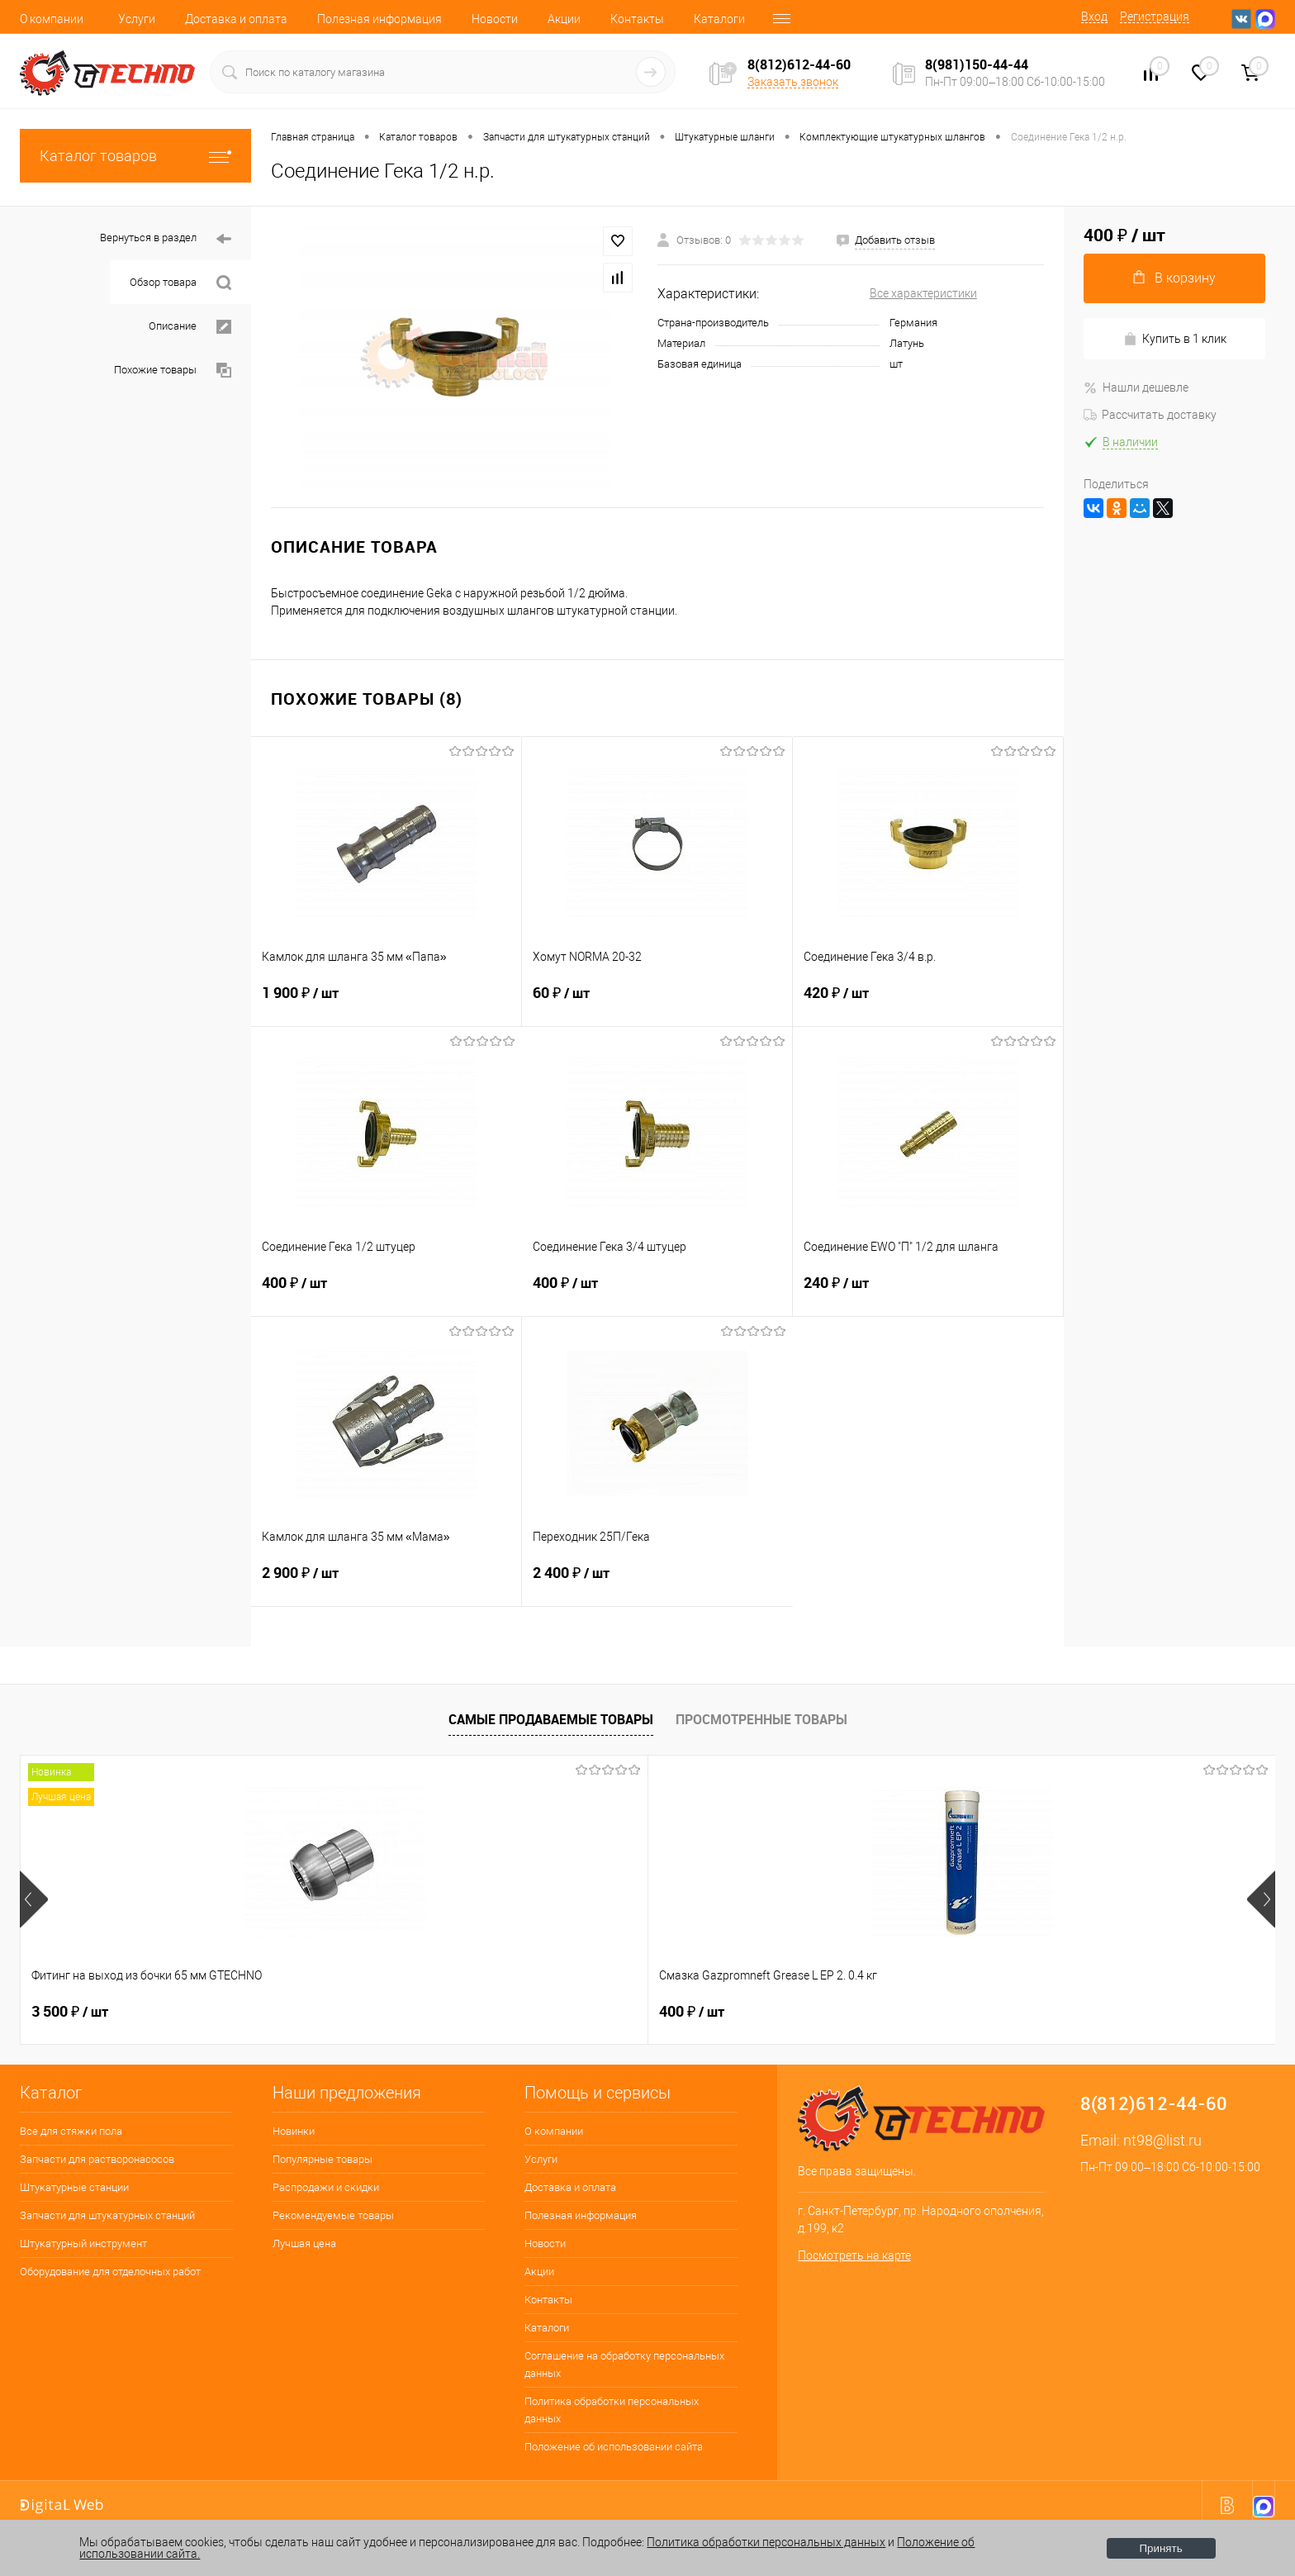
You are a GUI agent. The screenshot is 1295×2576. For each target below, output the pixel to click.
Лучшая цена (304, 2243)
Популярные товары (322, 2159)
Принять (1161, 2548)
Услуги (136, 19)
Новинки (294, 2131)
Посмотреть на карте (854, 2255)
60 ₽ (657, 1003)
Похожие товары (172, 370)
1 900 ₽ (386, 1003)
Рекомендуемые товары (333, 2215)
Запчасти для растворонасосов (97, 2159)
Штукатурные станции (74, 2187)
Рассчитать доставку (1150, 414)
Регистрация (1154, 16)
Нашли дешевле (1136, 387)
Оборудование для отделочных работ (110, 2271)
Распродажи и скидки (326, 2187)
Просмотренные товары (761, 1719)
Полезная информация (379, 19)
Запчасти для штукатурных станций (107, 2215)
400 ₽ (386, 1293)
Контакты (637, 19)
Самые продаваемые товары (550, 1719)
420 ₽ (928, 1003)
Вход (1094, 16)
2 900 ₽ (386, 1583)
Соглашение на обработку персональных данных (624, 2364)
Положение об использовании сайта (613, 2447)
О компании (51, 19)
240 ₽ (928, 1293)
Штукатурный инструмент (83, 2243)
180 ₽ (1068, 2012)
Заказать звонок (792, 81)
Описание (190, 327)
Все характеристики (923, 293)
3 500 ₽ (69, 2012)
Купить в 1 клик (1174, 339)
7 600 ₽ (572, 2012)
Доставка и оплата (236, 19)
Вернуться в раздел (165, 239)
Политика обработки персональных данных (611, 2410)
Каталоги (719, 19)
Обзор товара (180, 283)
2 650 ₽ (819, 2012)
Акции (564, 19)
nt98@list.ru (1162, 2140)
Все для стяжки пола (71, 2131)
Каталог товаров (135, 156)
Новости (495, 19)
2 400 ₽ (657, 1583)
